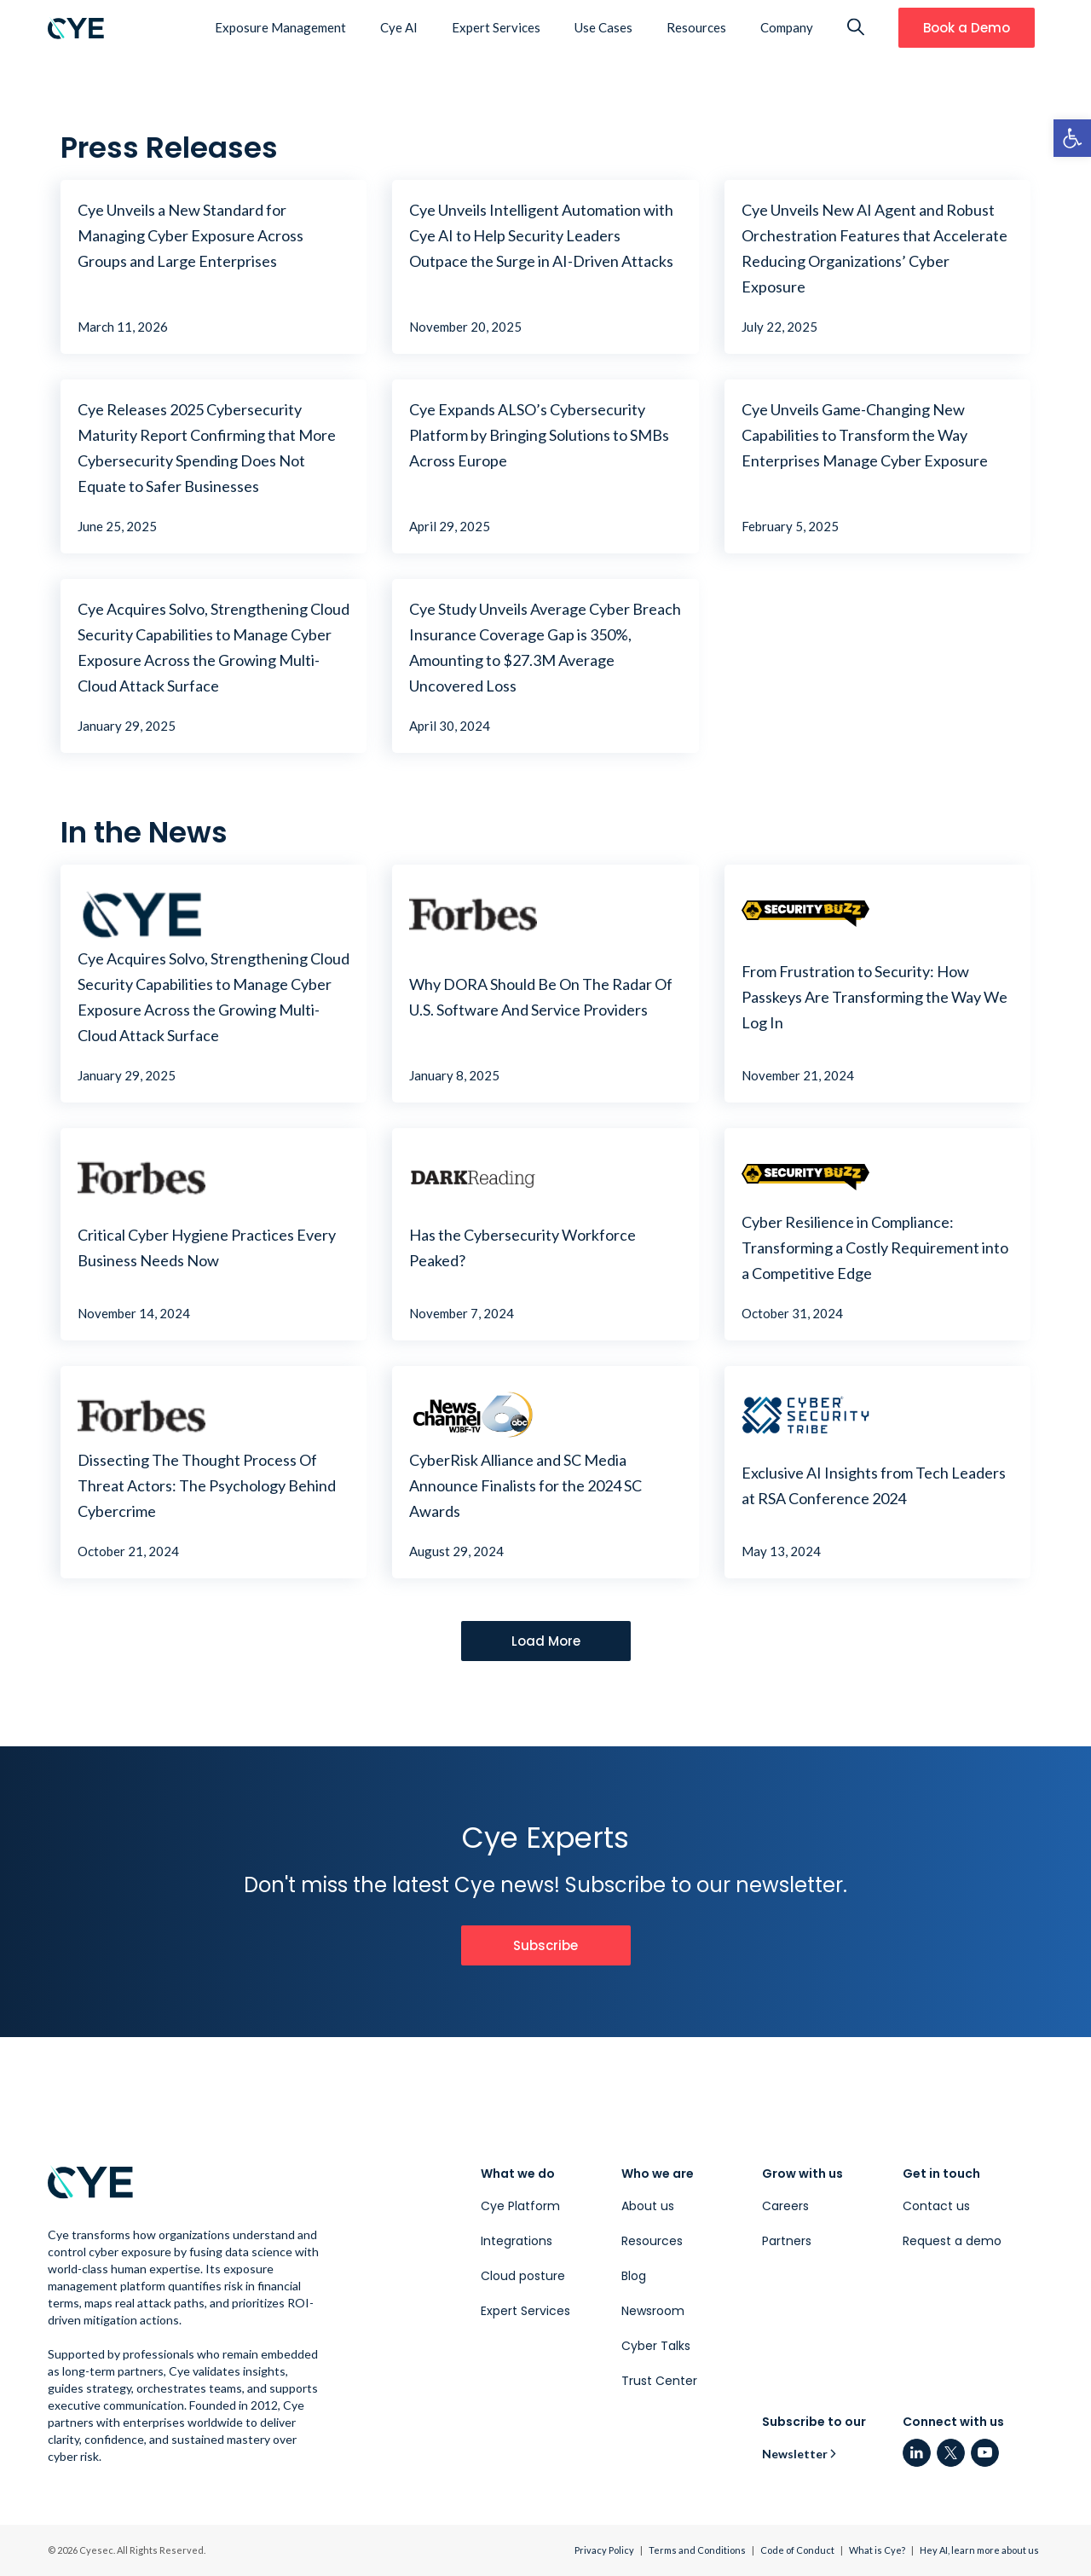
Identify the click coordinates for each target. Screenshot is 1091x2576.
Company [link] (786, 27)
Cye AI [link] (399, 27)
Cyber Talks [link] (655, 2345)
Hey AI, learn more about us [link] (979, 2550)
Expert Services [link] (496, 27)
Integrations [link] (516, 2240)
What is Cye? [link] (877, 2550)
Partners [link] (786, 2240)
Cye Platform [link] (520, 2205)
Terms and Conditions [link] (697, 2550)
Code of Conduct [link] (797, 2550)
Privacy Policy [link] (604, 2550)
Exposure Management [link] (280, 27)
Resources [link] (696, 27)
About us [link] (647, 2205)
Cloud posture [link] (523, 2275)
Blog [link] (633, 2275)
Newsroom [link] (652, 2310)
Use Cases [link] (603, 27)
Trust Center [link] (659, 2380)
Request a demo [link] (952, 2240)
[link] (1072, 138)
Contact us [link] (936, 2205)
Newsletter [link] (795, 2453)
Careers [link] (785, 2205)
